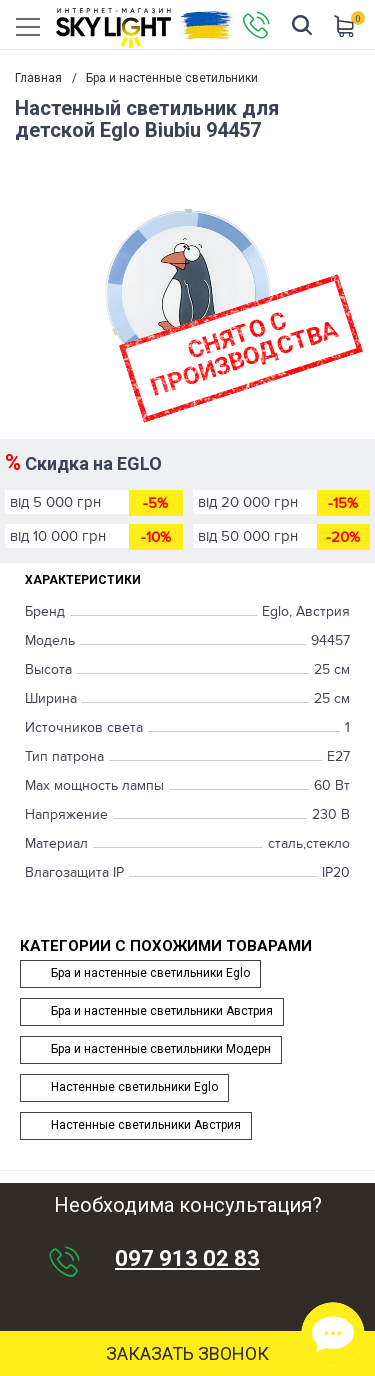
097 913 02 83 (187, 1259)
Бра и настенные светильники (172, 78)
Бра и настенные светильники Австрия (162, 1011)
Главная (38, 78)
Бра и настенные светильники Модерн (161, 1049)
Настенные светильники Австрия (146, 1125)
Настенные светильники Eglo (134, 1087)
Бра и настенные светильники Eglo (150, 973)
